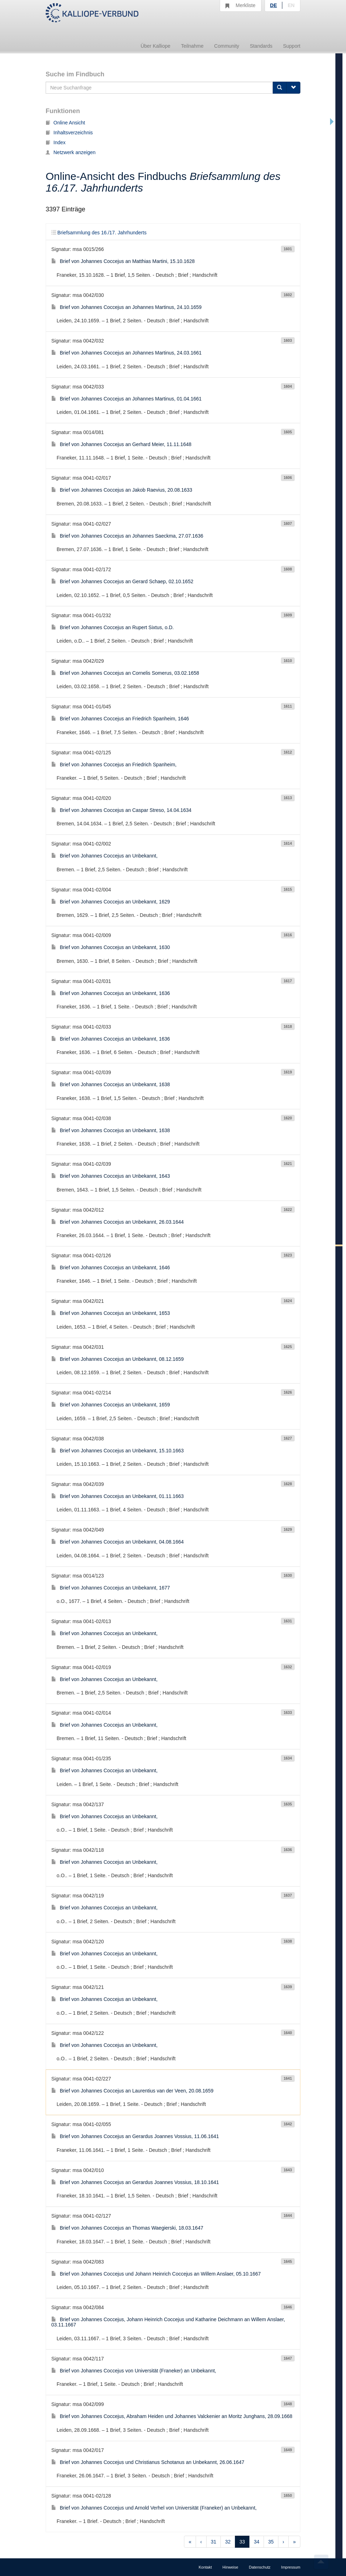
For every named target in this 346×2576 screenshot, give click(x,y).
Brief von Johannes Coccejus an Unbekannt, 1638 (110, 1084)
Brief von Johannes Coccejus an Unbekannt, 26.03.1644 (117, 1222)
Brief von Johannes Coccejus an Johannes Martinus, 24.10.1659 (126, 307)
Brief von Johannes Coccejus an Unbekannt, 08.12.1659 (117, 1359)
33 (242, 2542)
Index (55, 142)
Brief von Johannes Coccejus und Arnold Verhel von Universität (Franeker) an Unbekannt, (153, 2508)
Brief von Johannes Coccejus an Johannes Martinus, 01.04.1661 (126, 399)
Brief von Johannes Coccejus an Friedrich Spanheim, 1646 (120, 718)
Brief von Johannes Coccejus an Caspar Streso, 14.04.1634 (121, 810)
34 (256, 2542)
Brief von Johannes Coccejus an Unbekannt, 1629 (110, 901)
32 (228, 2542)
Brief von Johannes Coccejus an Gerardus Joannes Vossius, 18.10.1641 (135, 2182)
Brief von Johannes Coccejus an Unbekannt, (104, 856)
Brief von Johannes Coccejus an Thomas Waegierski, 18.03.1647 (127, 2228)
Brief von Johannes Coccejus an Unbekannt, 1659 (110, 1404)
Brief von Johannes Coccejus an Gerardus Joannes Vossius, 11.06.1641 (135, 2136)
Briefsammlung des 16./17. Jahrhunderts (98, 232)
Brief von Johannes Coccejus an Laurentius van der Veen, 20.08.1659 (132, 2091)
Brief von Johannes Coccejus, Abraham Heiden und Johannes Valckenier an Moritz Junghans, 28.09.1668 (171, 2416)
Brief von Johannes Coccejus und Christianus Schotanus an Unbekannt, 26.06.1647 (147, 2462)
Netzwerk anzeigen (71, 152)
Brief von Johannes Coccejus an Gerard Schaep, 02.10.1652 (122, 581)
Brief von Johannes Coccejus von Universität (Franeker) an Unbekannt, (133, 2370)
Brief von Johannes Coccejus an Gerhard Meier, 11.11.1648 (121, 444)
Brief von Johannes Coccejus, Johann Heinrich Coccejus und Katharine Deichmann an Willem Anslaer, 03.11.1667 (168, 2322)
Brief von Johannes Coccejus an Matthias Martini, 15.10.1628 (123, 261)
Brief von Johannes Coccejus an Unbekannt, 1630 (110, 947)
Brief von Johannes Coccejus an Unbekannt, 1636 (110, 993)
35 (271, 2542)
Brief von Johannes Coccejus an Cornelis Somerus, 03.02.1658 (125, 673)
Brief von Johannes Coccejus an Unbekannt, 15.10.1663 (117, 1450)
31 (214, 2542)
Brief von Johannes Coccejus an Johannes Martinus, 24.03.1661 (126, 353)
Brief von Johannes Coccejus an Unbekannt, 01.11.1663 (117, 1496)
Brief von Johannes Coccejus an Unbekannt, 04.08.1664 (117, 1542)
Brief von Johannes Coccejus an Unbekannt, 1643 (110, 1176)
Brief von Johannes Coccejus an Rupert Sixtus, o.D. (112, 627)
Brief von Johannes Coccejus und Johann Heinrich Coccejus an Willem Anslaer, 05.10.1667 (156, 2274)
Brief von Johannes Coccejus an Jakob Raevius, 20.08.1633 (121, 490)
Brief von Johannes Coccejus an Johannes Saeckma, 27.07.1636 (127, 536)
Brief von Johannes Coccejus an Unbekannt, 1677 (110, 1588)
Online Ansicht (65, 122)
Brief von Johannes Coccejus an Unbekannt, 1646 (110, 1267)
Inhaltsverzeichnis (69, 132)
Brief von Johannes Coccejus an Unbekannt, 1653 (110, 1313)
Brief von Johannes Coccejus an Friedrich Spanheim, (114, 764)
